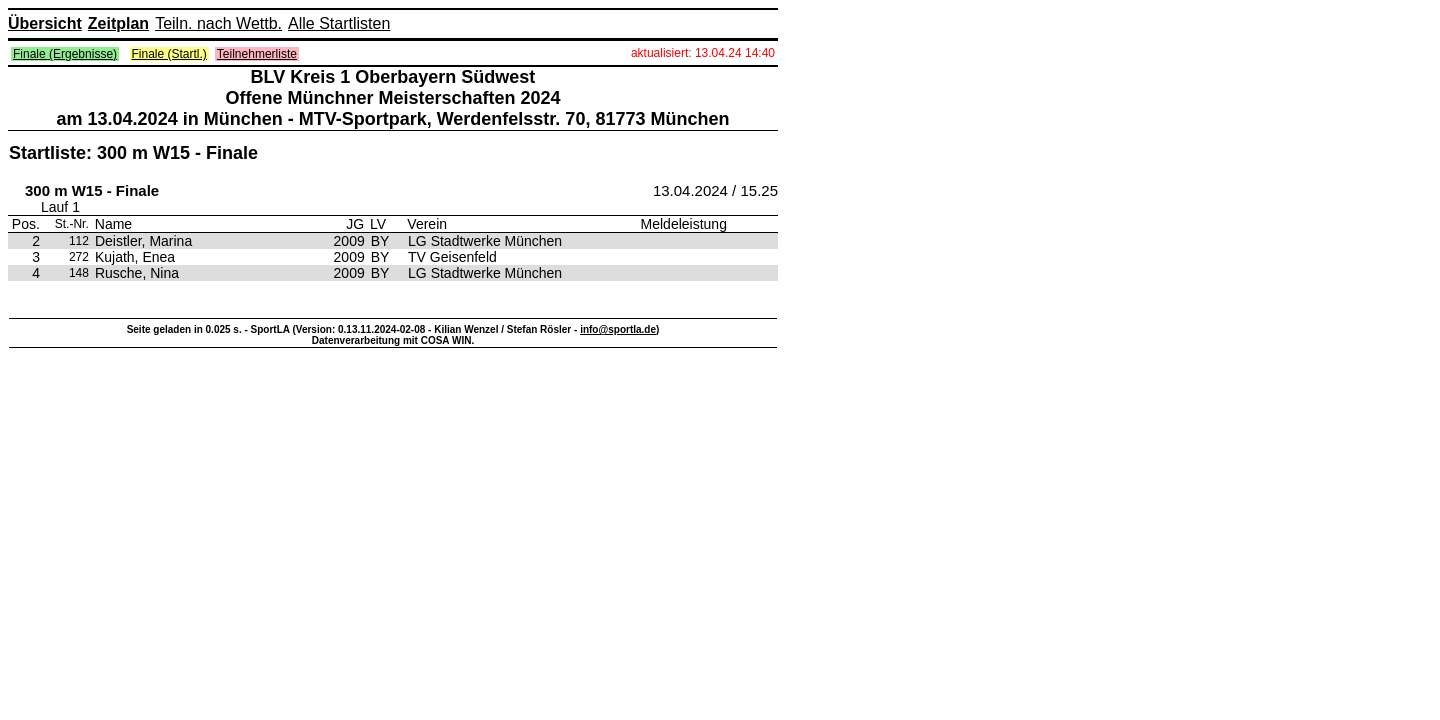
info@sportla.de (618, 329)
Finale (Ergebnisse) (65, 54)
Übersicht (45, 23)
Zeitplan (118, 23)
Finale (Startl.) (169, 54)
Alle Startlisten (339, 23)
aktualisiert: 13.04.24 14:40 (703, 53)
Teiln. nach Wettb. (218, 23)
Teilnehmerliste (257, 54)
